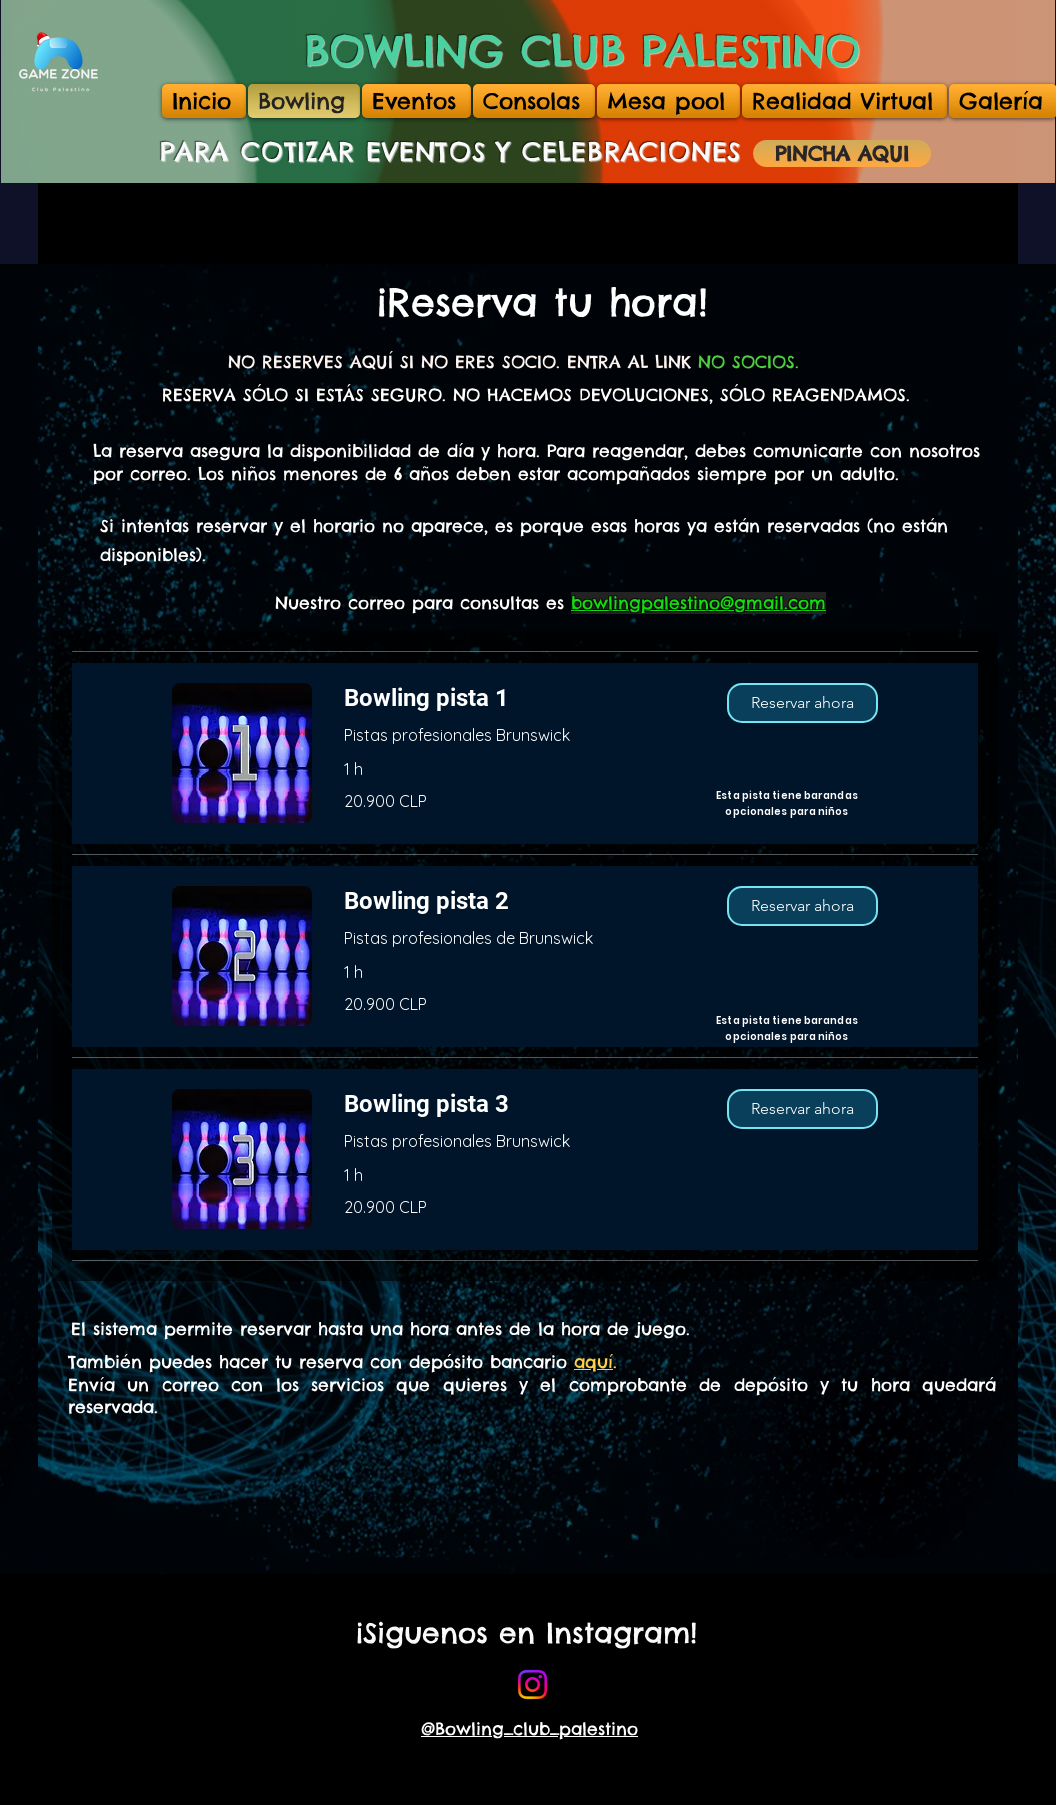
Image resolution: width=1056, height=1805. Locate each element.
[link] (519, 699)
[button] (802, 703)
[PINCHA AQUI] (842, 153)
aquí (593, 1362)
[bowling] (532, 1684)
